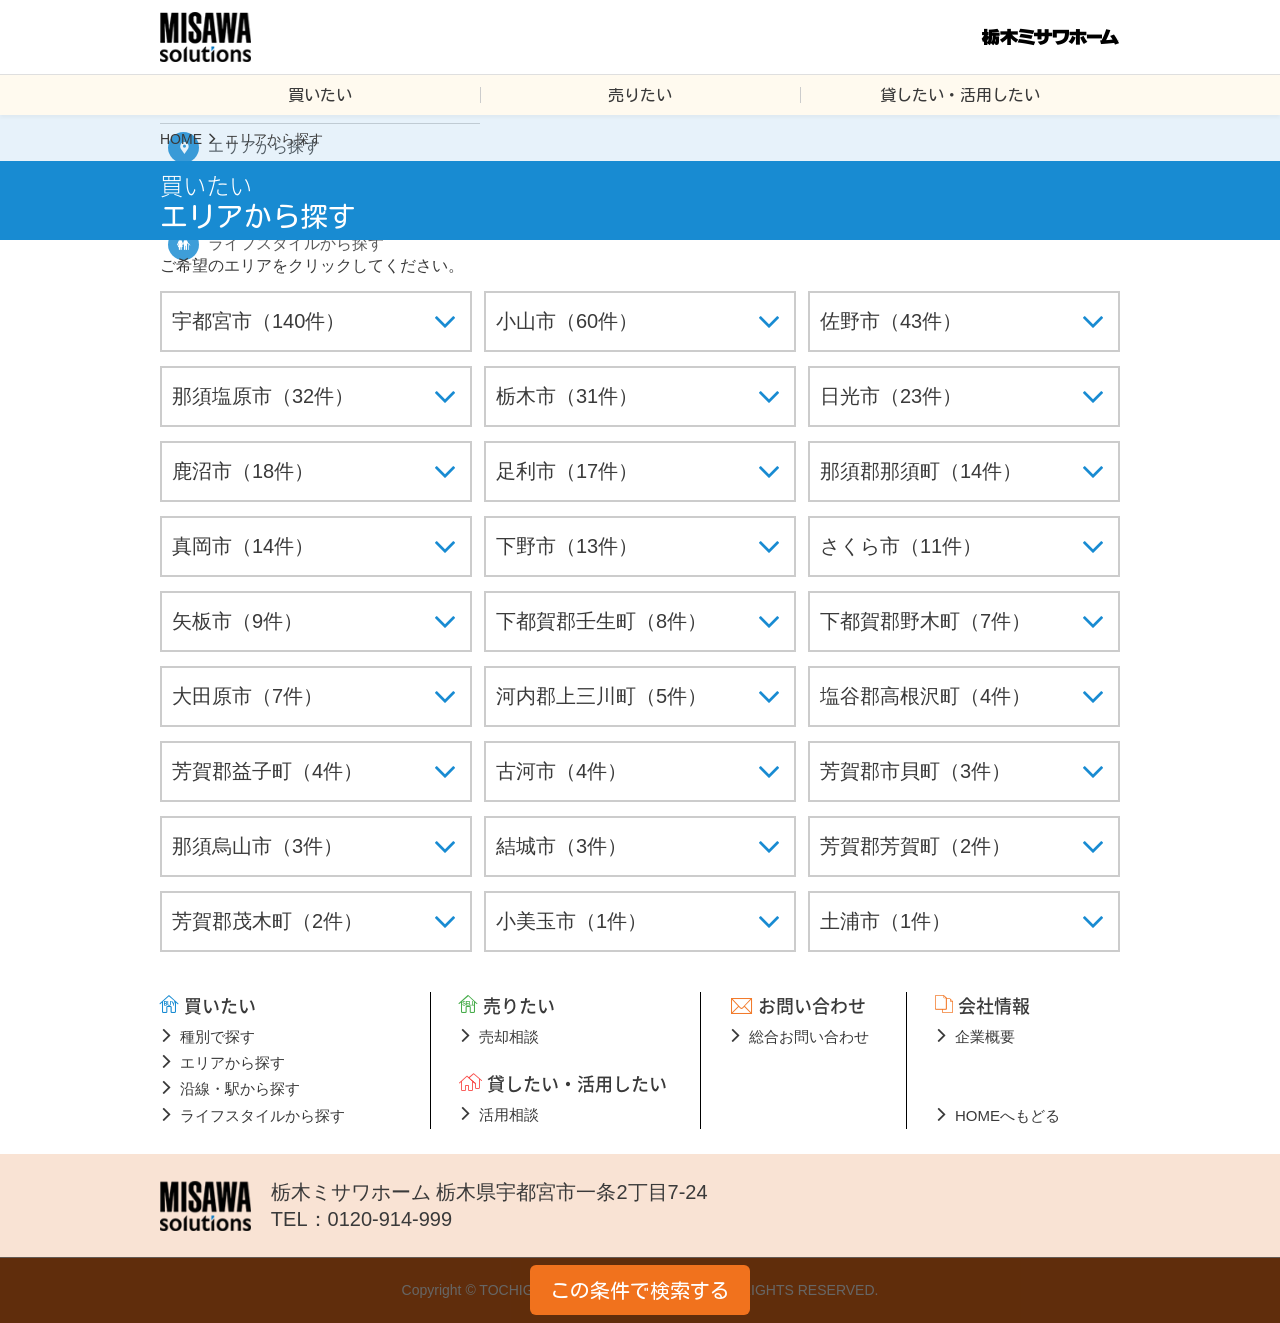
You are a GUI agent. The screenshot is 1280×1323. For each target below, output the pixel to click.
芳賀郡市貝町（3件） (915, 771)
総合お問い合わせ (809, 1036)
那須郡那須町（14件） (921, 471)
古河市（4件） (561, 771)
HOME (181, 139)
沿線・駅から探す (240, 1088)
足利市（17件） (567, 471)
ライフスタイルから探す (262, 1115)
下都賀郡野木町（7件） (925, 621)
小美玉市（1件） (571, 921)
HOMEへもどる (1007, 1115)
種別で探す (217, 1036)
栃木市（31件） (567, 396)
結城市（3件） (561, 846)
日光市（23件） (891, 396)
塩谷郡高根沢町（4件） (925, 696)
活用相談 (509, 1114)
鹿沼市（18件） (243, 471)
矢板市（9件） (237, 621)
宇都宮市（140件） (258, 321)
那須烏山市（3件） (257, 846)
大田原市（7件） (247, 696)
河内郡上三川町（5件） (601, 696)
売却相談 (509, 1036)
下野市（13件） (567, 546)
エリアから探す (232, 1062)
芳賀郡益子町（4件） (267, 771)
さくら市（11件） (901, 546)
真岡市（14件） (243, 546)
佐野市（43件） (891, 321)
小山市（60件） (567, 321)
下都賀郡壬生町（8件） (601, 621)
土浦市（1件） (885, 921)
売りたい (640, 95)
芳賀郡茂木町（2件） (267, 921)
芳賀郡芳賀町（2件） (915, 846)
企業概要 (985, 1036)
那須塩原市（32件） (263, 396)
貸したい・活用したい (960, 95)
